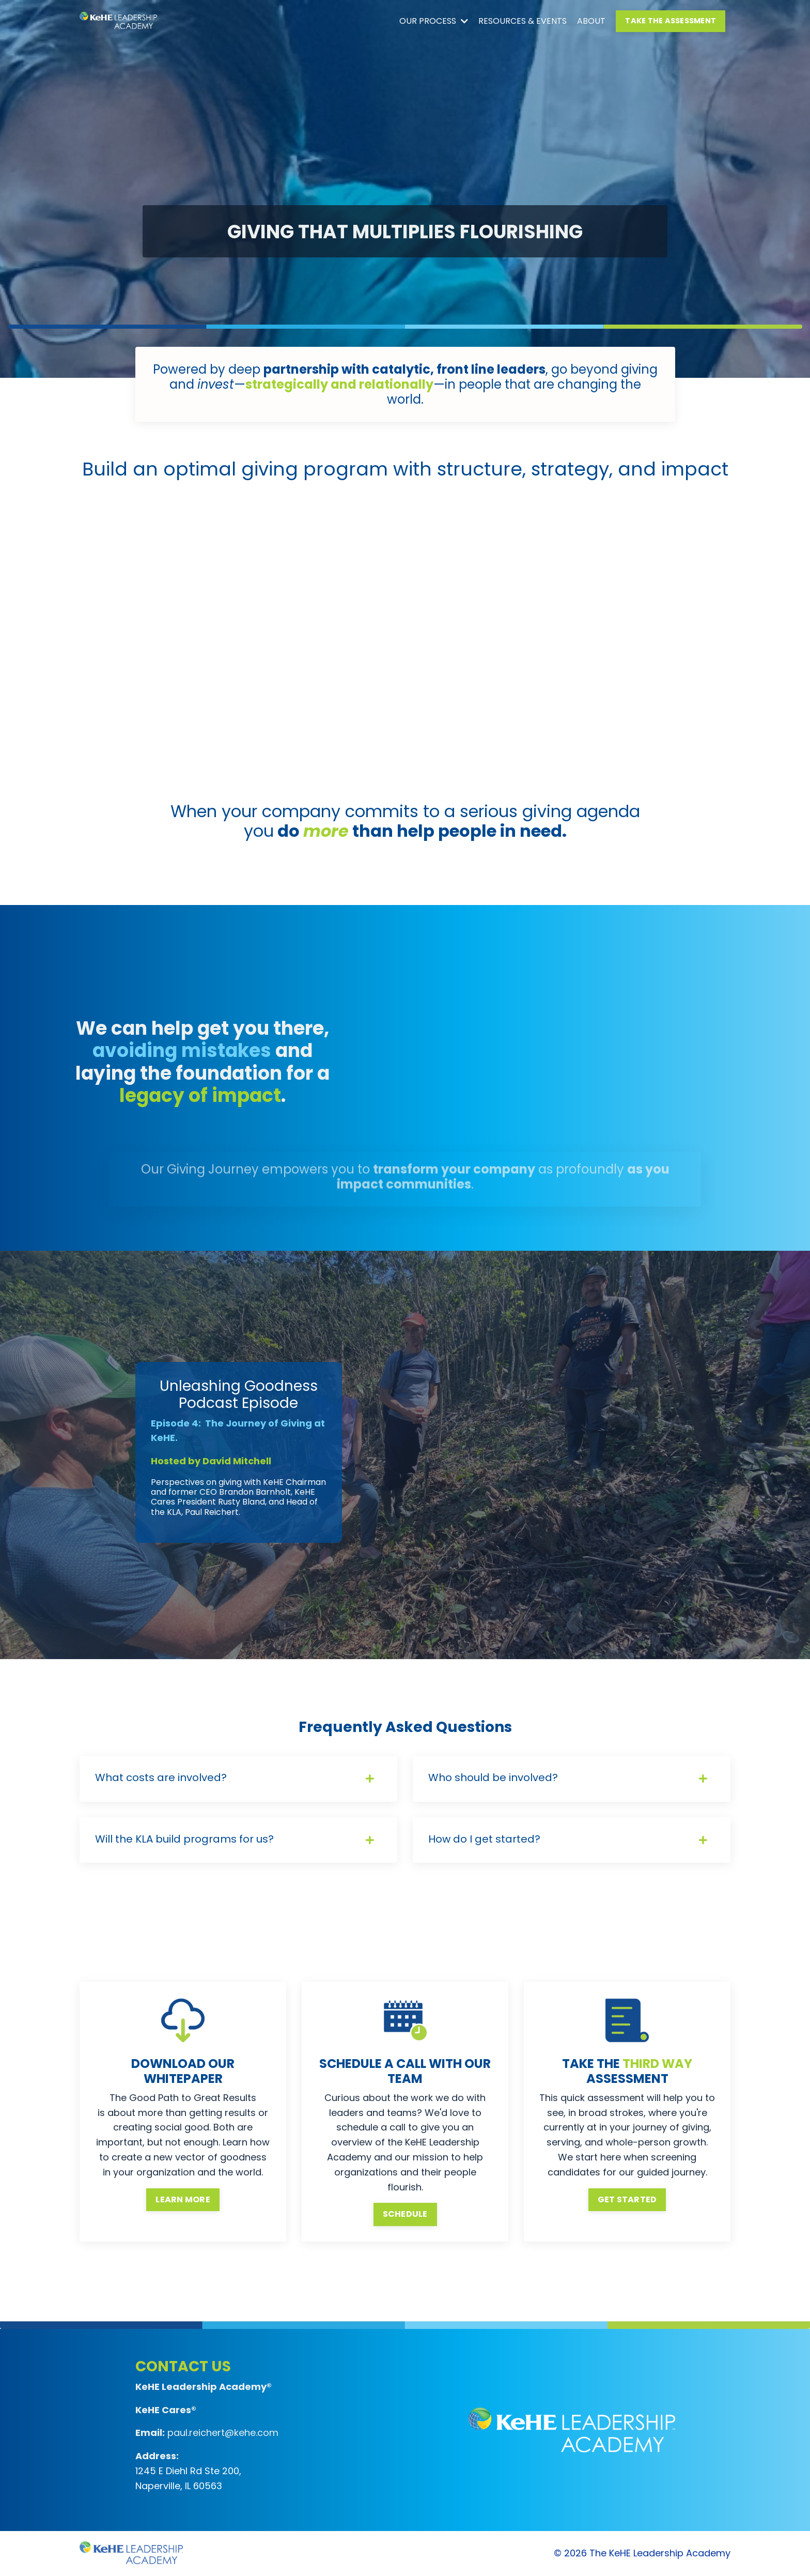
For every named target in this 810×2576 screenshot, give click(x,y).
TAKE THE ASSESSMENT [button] (670, 21)
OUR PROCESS (433, 21)
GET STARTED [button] (627, 2199)
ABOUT (591, 21)
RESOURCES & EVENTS (522, 21)
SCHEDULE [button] (405, 2214)
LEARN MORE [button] (182, 2199)
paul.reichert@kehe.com (222, 2432)
